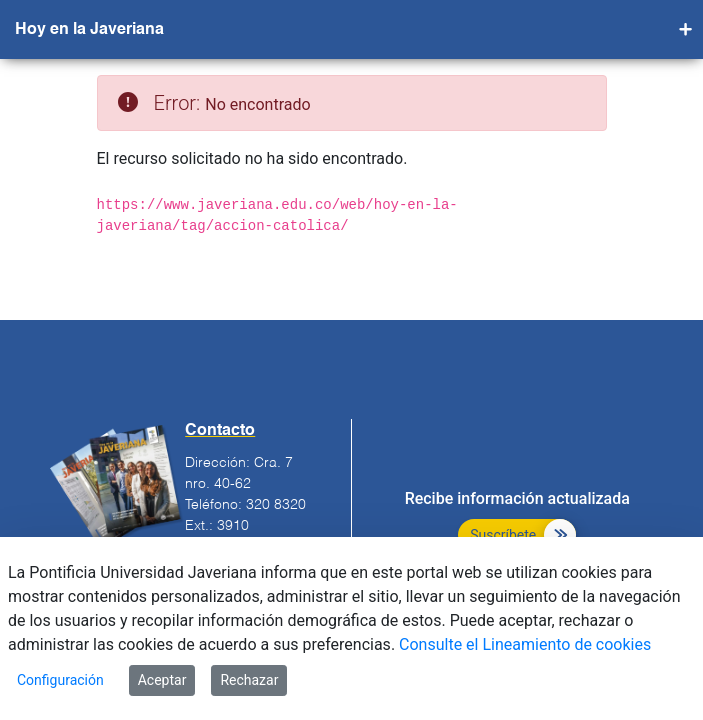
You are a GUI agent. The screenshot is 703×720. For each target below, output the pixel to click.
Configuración (60, 680)
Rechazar (249, 680)
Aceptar (162, 680)
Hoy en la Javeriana (89, 30)
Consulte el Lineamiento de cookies (525, 644)
